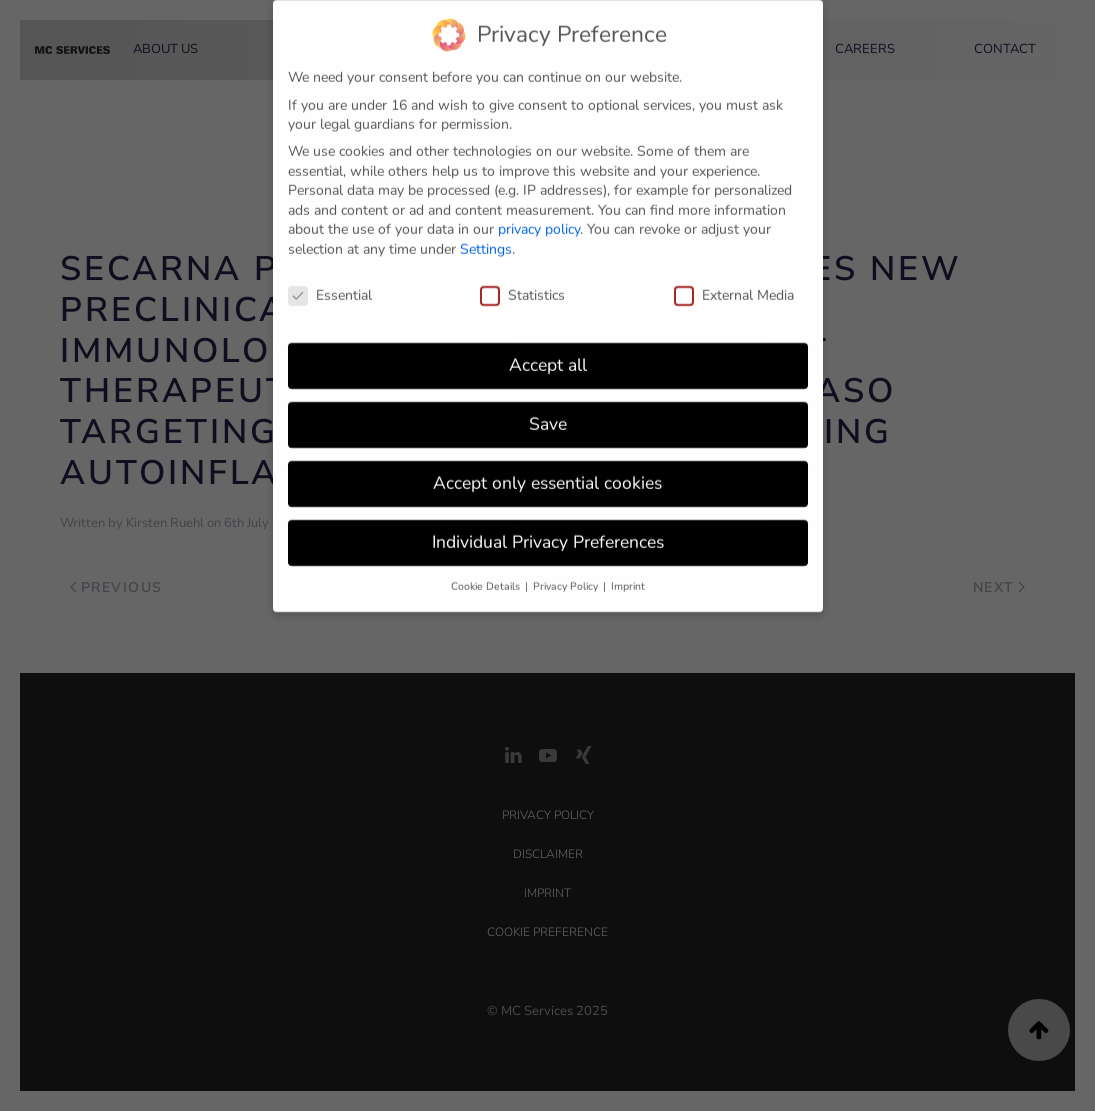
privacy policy (539, 219)
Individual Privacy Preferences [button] (548, 532)
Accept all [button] (548, 355)
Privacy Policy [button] (567, 576)
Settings (486, 239)
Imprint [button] (628, 576)
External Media (734, 285)
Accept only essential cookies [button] (547, 473)
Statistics (522, 285)
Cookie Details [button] (487, 576)
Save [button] (548, 414)
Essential (330, 285)
